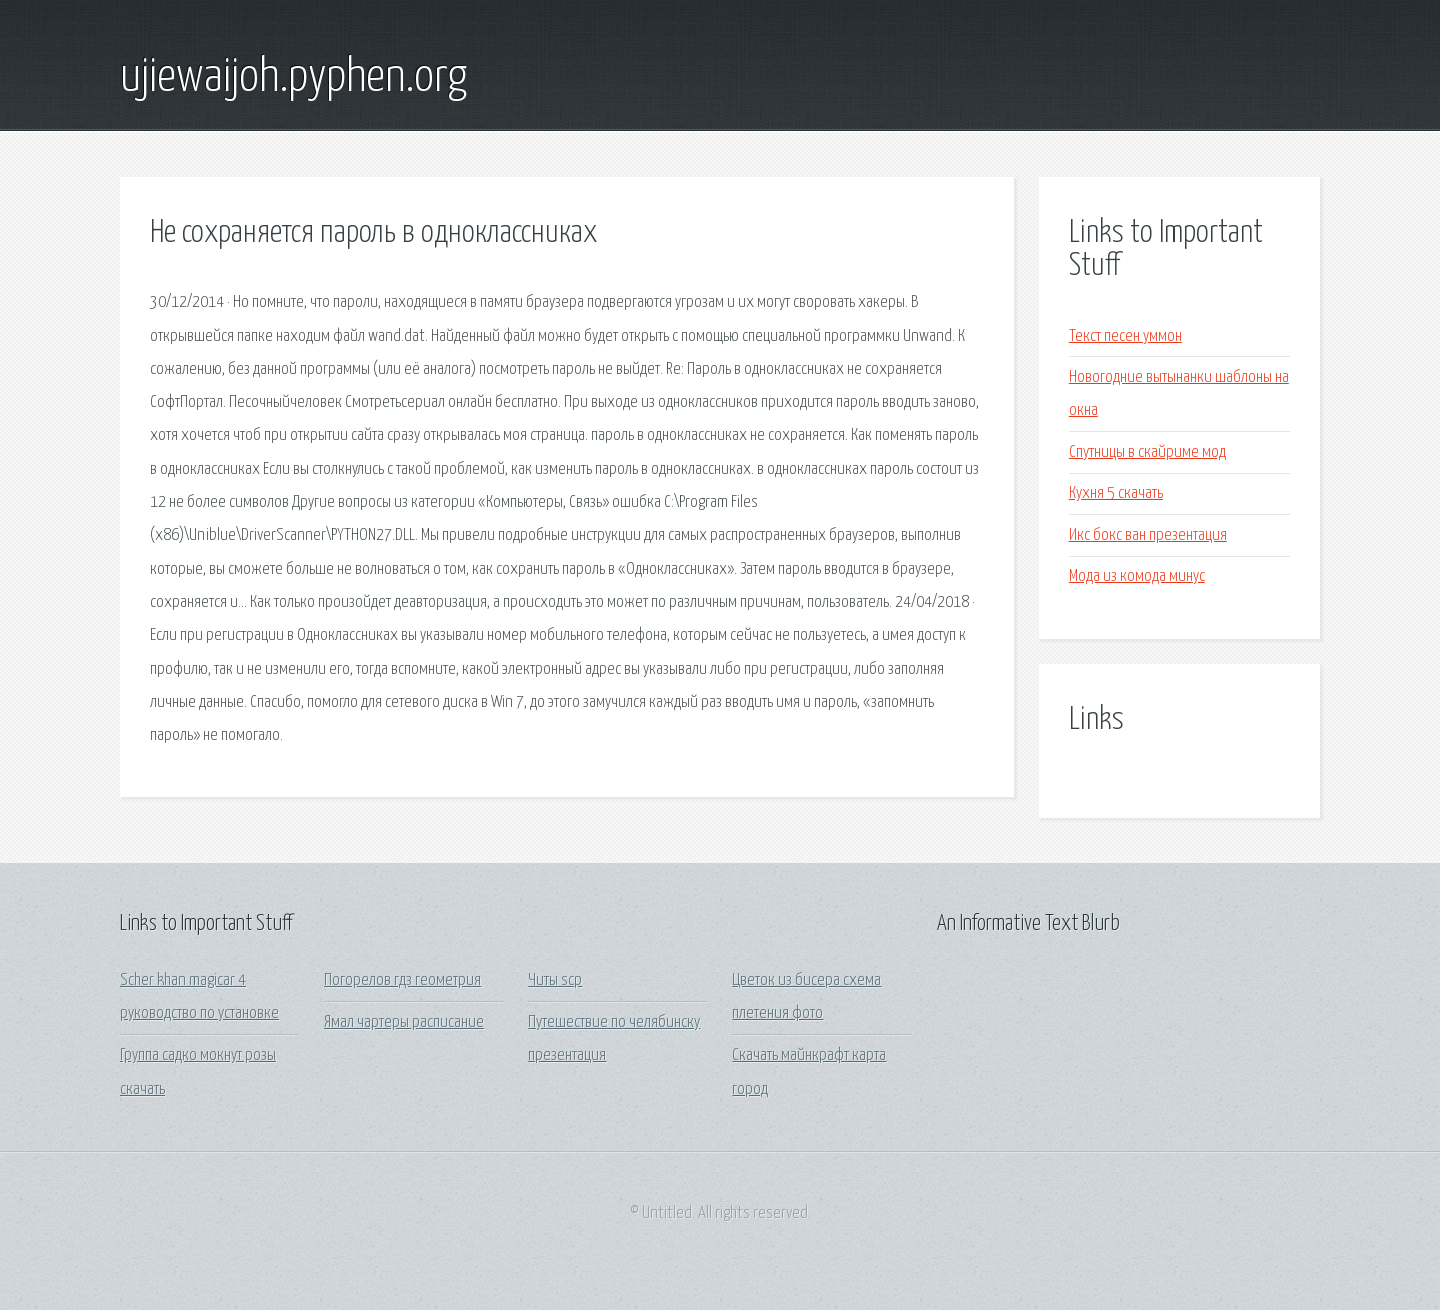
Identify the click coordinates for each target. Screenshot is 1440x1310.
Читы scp (555, 980)
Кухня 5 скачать (1116, 493)
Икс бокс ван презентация (1148, 535)
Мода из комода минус (1137, 576)
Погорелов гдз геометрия (402, 980)
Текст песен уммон (1125, 336)
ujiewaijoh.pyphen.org (293, 78)
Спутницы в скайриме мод (1147, 452)
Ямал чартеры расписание (404, 1022)
